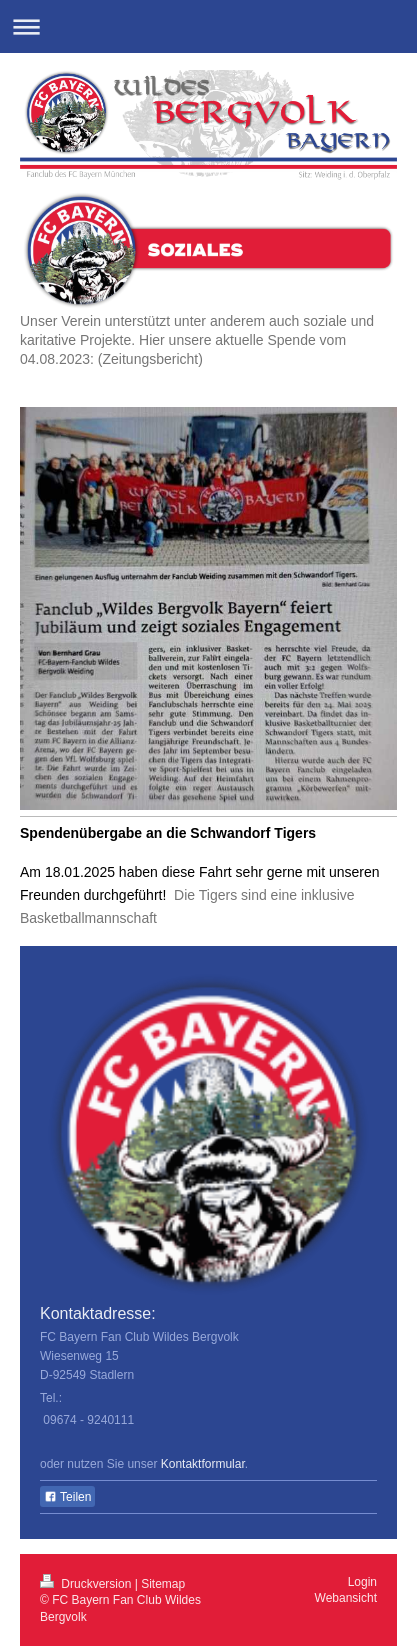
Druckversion (87, 1584)
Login (362, 1582)
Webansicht (346, 1598)
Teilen (67, 1497)
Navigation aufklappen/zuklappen (208, 26)
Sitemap (163, 1584)
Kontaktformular (203, 1464)
